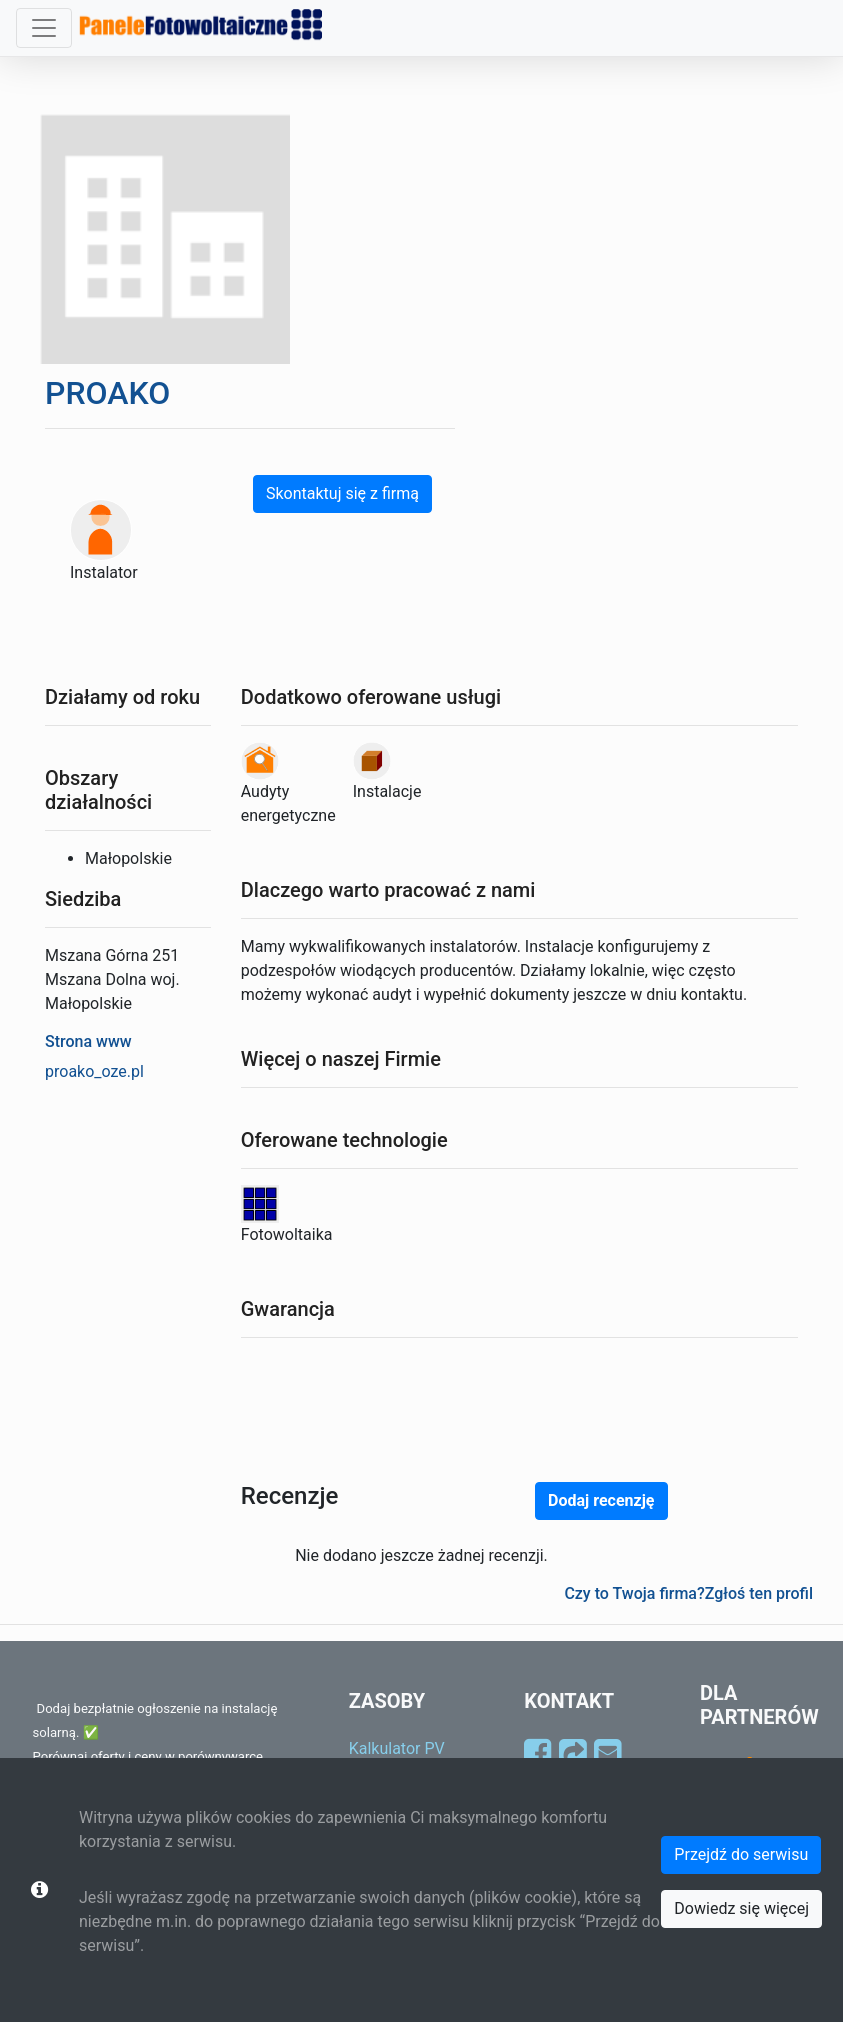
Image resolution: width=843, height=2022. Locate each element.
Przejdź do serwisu (741, 1854)
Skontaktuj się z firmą (342, 493)
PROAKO (107, 393)
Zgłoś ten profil (759, 1593)
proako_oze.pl (94, 1071)
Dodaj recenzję (601, 1500)
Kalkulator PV (397, 1748)
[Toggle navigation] (44, 28)
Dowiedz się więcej (741, 1908)
